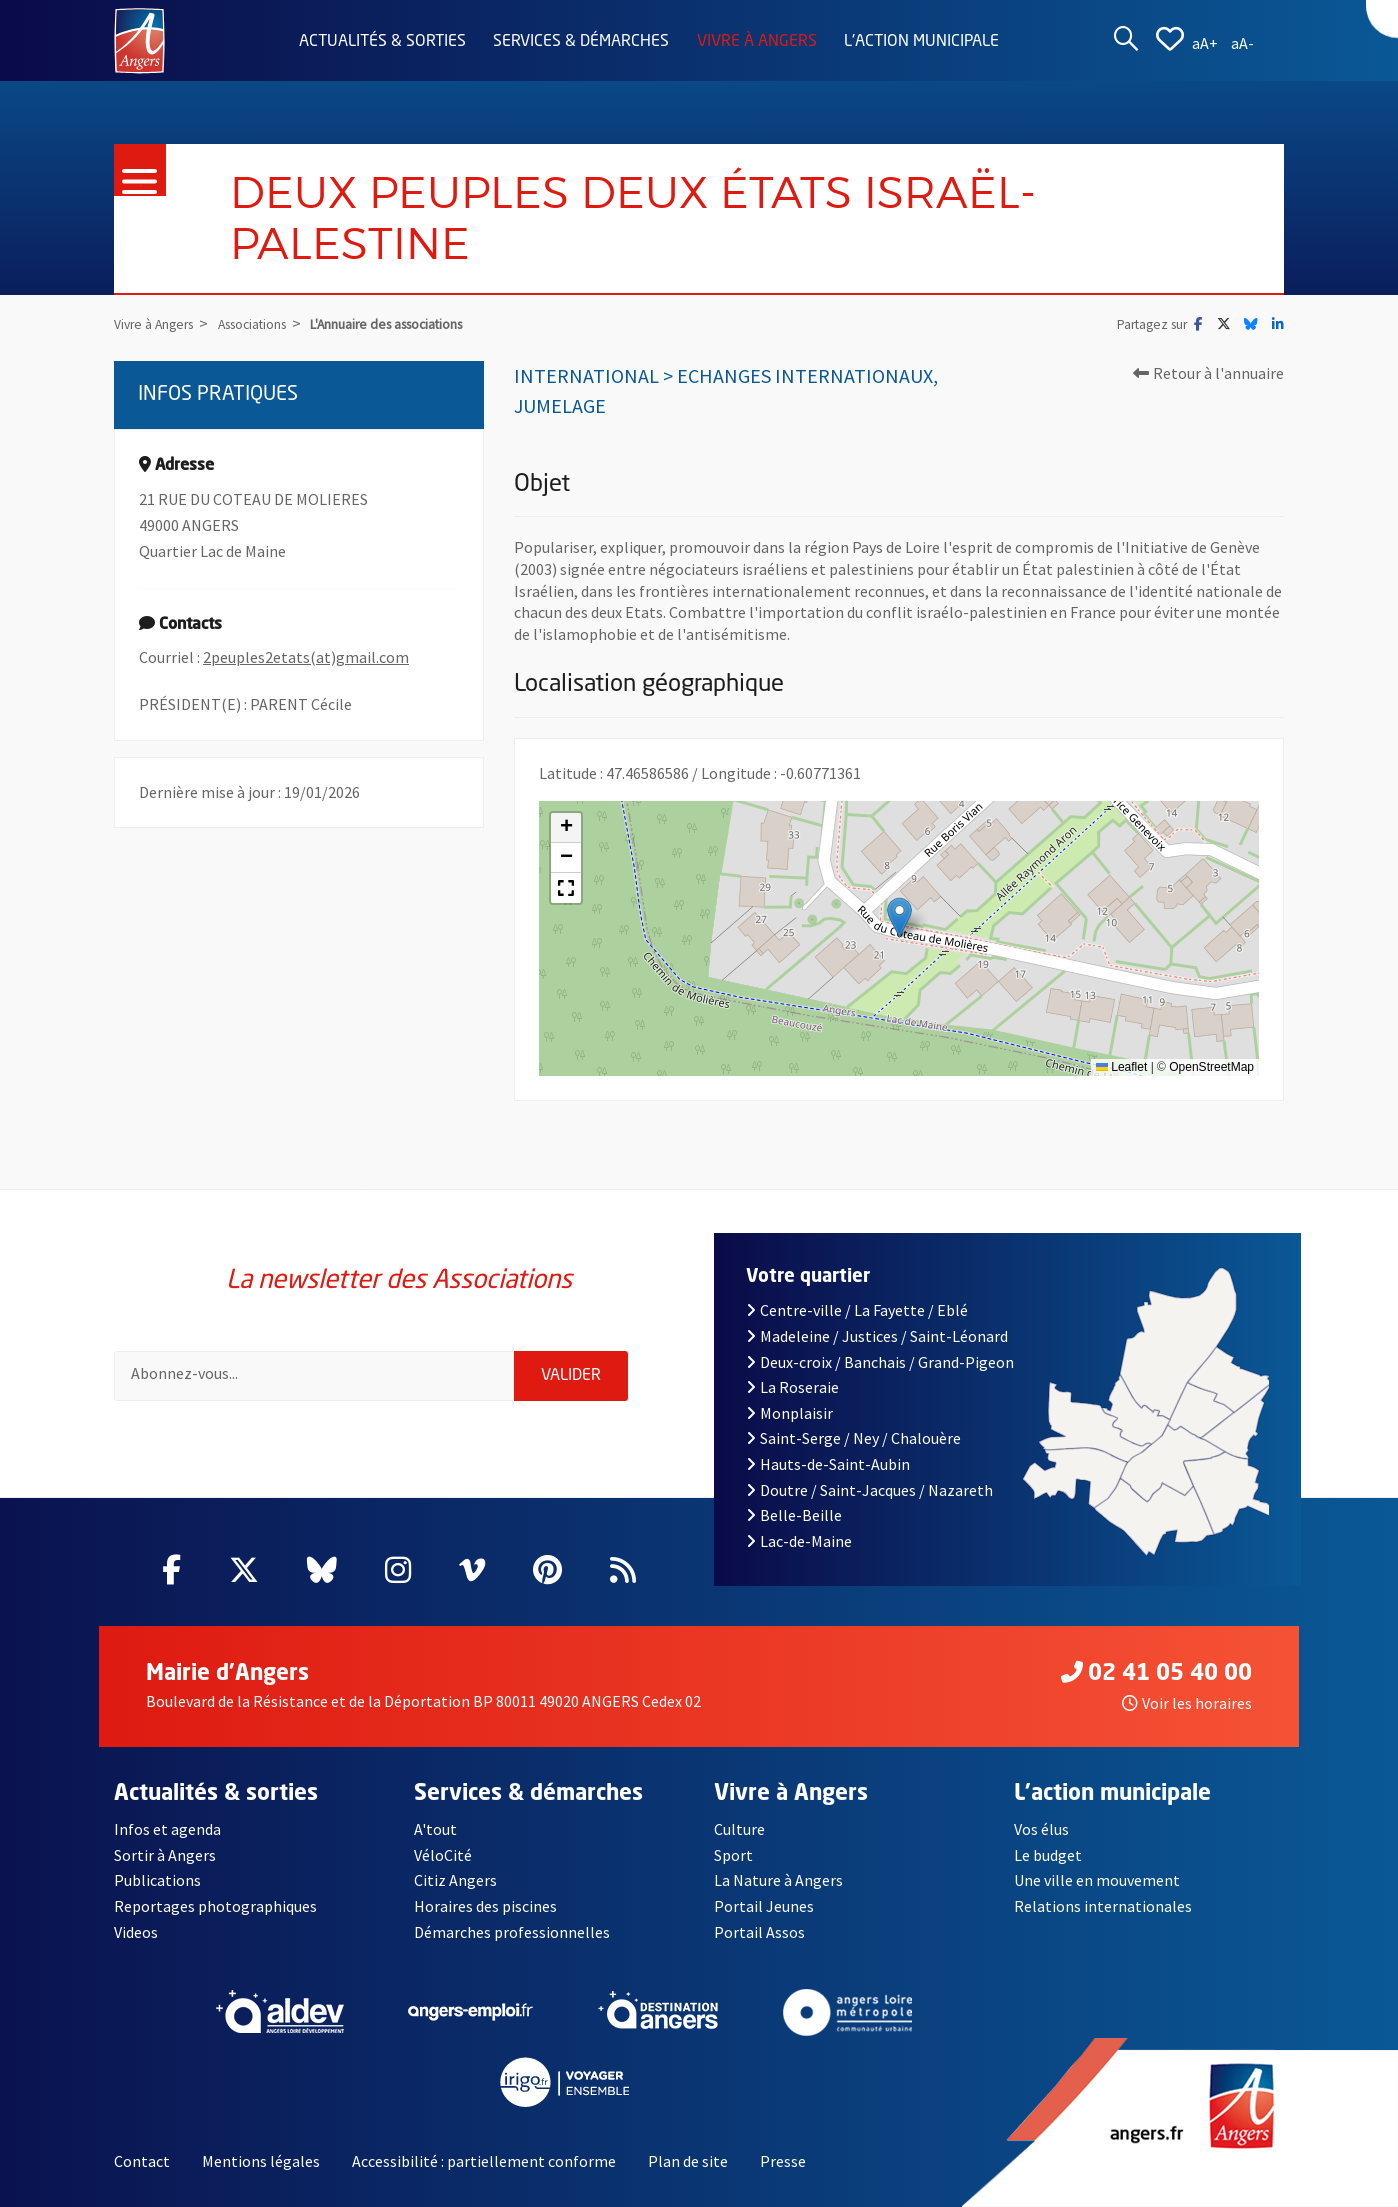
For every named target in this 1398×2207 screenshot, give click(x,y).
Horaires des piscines (485, 1906)
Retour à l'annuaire (1208, 373)
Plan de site (688, 2161)
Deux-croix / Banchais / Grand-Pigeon (880, 1362)
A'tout (435, 1829)
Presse (783, 2161)
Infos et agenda (167, 1829)
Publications (157, 1880)
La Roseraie (792, 1387)
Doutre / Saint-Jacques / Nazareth (869, 1490)
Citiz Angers (455, 1880)
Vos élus (1041, 1829)
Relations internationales (1103, 1906)
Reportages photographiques (215, 1906)
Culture (739, 1829)
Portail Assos (759, 1932)
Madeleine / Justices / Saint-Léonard (876, 1336)
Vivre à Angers (757, 42)
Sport (733, 1855)
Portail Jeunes (764, 1906)
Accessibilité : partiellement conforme (484, 2161)
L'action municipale (921, 42)
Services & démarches (581, 42)
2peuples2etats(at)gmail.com (306, 657)
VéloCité (443, 1855)
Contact (142, 2161)
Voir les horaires (1187, 1703)
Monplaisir (789, 1413)
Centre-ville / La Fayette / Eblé (857, 1310)
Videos (136, 1932)
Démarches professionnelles (512, 1932)
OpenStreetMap (1211, 1067)
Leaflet (1121, 1067)
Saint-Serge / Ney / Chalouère (853, 1438)
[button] (899, 917)
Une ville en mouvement (1097, 1880)
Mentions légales (261, 2161)
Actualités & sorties (382, 42)
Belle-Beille (794, 1515)
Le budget (1048, 1855)
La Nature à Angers (778, 1880)
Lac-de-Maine (799, 1541)
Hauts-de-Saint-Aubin (828, 1464)
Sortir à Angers (165, 1855)
